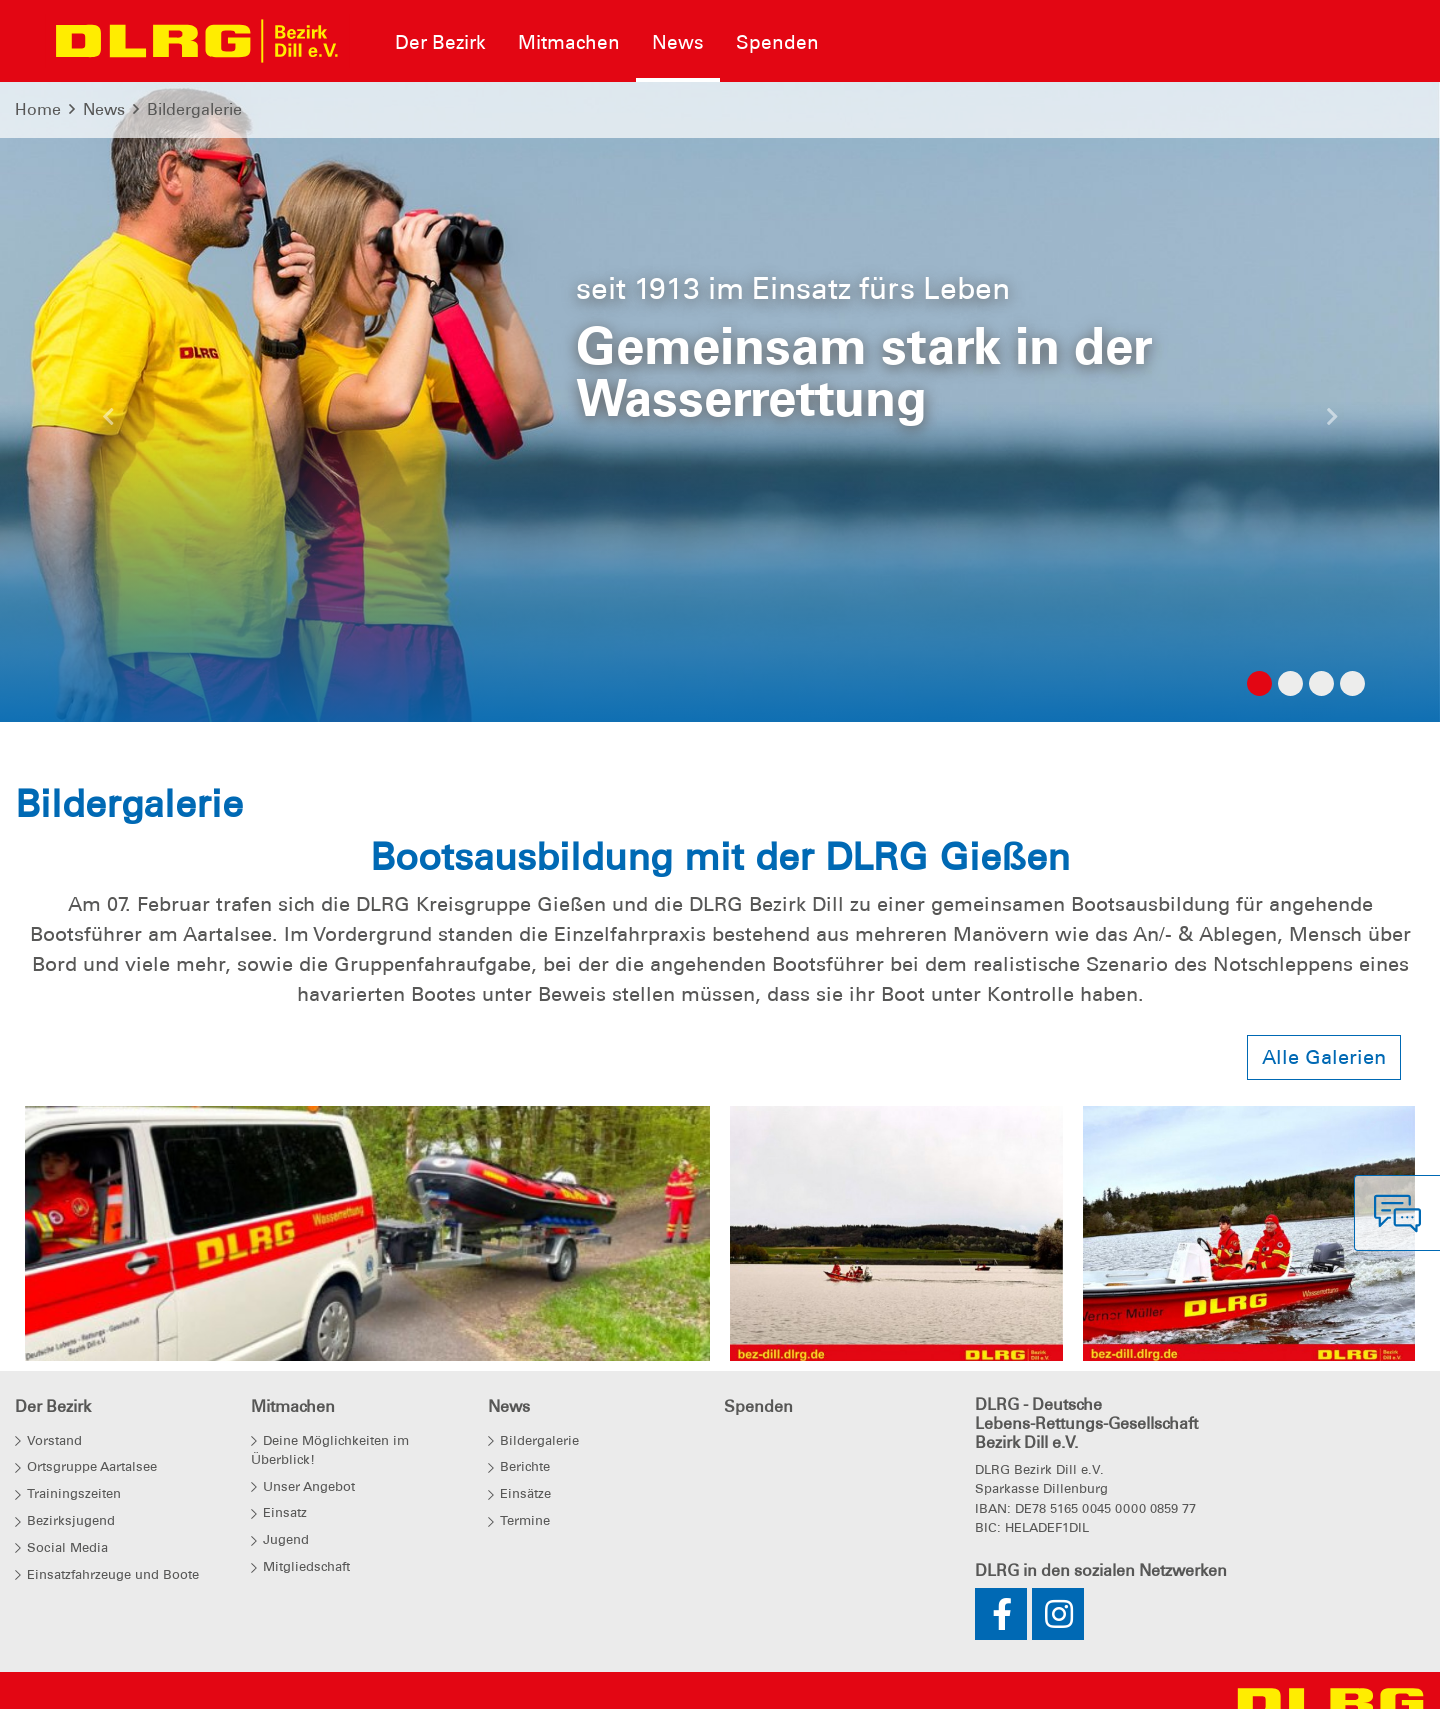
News (104, 109)
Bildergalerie (194, 109)
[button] (108, 422)
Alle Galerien (1324, 1057)
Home (38, 109)
